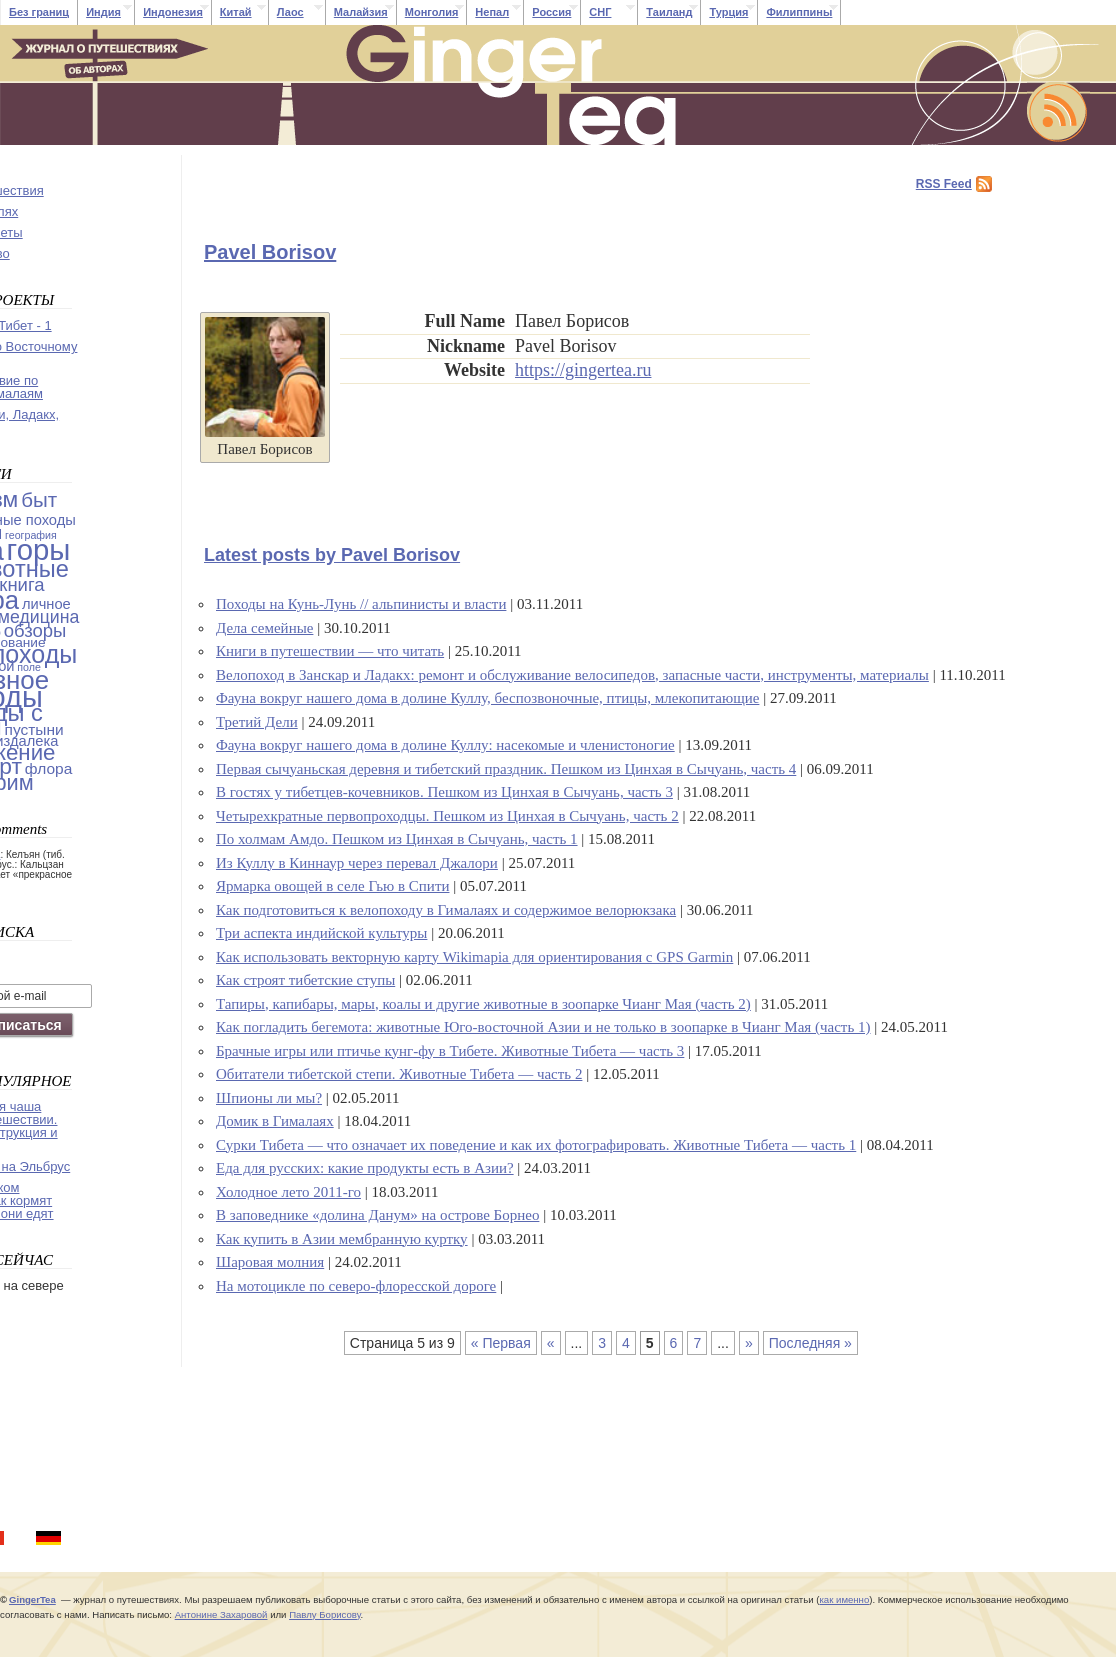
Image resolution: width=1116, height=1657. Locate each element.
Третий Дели (257, 722)
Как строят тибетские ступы (305, 980)
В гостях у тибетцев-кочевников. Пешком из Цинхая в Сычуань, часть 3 (444, 792)
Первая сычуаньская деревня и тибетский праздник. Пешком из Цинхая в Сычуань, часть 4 (506, 769)
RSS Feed (944, 184)
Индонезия (173, 12)
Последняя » (810, 1343)
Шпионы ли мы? (269, 1098)
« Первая (501, 1343)
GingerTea (32, 1599)
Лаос (290, 12)
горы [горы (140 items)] (39, 549)
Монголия (432, 12)
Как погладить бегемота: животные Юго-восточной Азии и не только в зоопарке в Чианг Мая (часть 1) (543, 1027)
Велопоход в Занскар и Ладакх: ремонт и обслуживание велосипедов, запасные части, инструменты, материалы (572, 675)
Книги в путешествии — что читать (330, 651)
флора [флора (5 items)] (49, 768)
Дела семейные (264, 628)
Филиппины (799, 12)
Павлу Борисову (324, 1614)
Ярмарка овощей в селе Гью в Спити (332, 886)
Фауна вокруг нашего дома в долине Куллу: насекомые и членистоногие (445, 745)
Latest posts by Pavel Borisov (332, 555)
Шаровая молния (270, 1262)
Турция (728, 12)
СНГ (600, 12)
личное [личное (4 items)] (46, 604)
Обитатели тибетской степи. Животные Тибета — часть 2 (399, 1074)
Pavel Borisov (270, 252)
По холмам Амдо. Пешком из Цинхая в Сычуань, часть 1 (397, 839)
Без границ (39, 12)
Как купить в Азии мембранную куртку (342, 1239)
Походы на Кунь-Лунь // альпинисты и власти (361, 604)
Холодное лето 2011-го (288, 1192)
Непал (492, 12)
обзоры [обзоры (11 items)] (35, 630)
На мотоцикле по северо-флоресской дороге (356, 1286)
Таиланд (669, 12)
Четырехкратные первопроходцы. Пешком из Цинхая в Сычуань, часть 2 (447, 816)
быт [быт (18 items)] (39, 499)
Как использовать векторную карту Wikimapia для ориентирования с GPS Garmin (474, 957)
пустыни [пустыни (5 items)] (34, 729)
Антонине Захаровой (221, 1614)
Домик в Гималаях (275, 1121)
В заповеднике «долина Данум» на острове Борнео (377, 1215)
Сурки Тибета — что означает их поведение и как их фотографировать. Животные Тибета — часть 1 (536, 1145)
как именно (844, 1599)
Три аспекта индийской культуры (321, 933)
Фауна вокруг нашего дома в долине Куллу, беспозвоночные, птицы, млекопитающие (487, 698)
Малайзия (361, 12)
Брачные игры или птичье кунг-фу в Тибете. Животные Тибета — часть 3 (450, 1051)
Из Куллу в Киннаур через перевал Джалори (357, 863)
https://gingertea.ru (583, 370)
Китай (236, 12)
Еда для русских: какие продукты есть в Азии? (365, 1168)
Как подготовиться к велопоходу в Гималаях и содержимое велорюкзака (446, 910)
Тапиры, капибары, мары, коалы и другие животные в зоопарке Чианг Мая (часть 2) (483, 1004)
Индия (103, 12)
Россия (551, 12)
